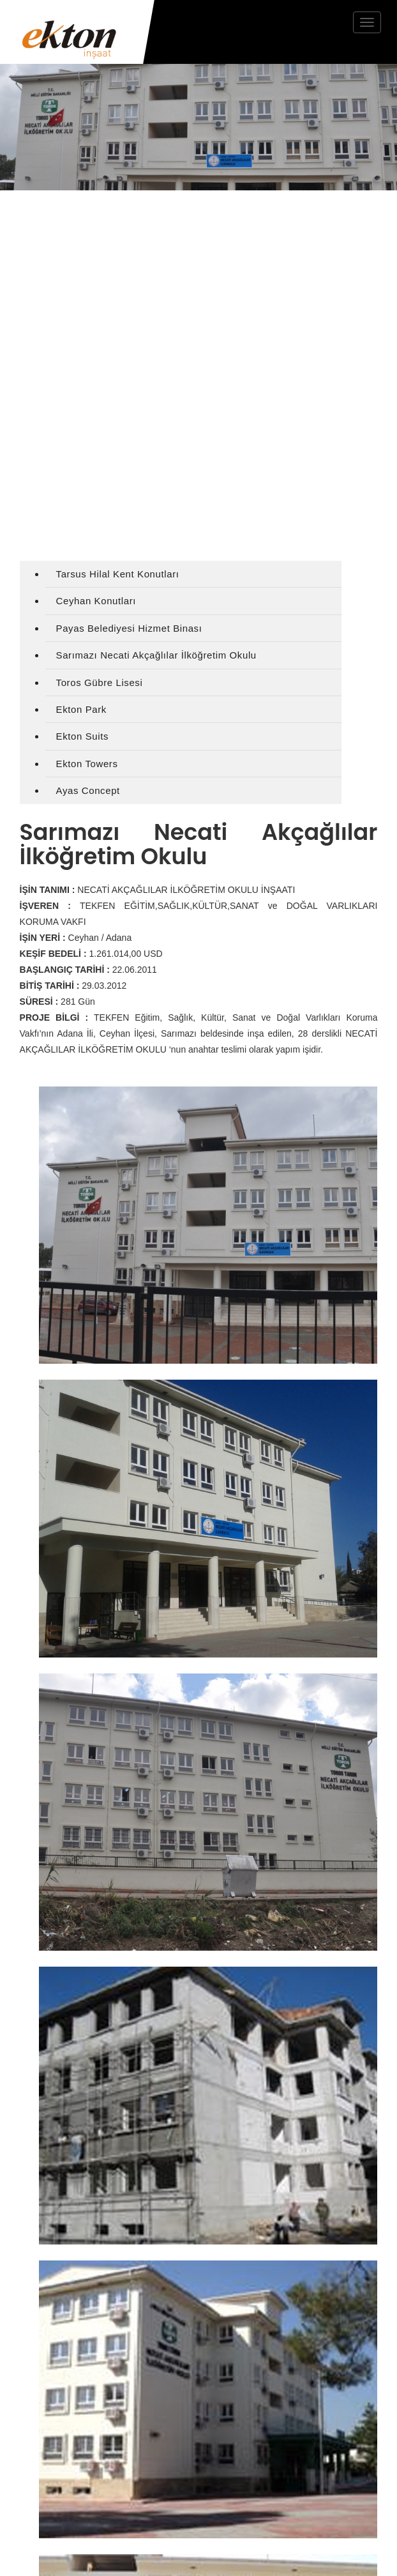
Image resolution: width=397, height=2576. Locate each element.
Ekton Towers (87, 763)
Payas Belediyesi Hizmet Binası (129, 628)
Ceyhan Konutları (96, 600)
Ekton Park (81, 709)
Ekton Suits (82, 736)
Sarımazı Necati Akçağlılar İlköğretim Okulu (156, 655)
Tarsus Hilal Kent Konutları (117, 573)
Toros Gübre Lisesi (99, 682)
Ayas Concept (88, 790)
